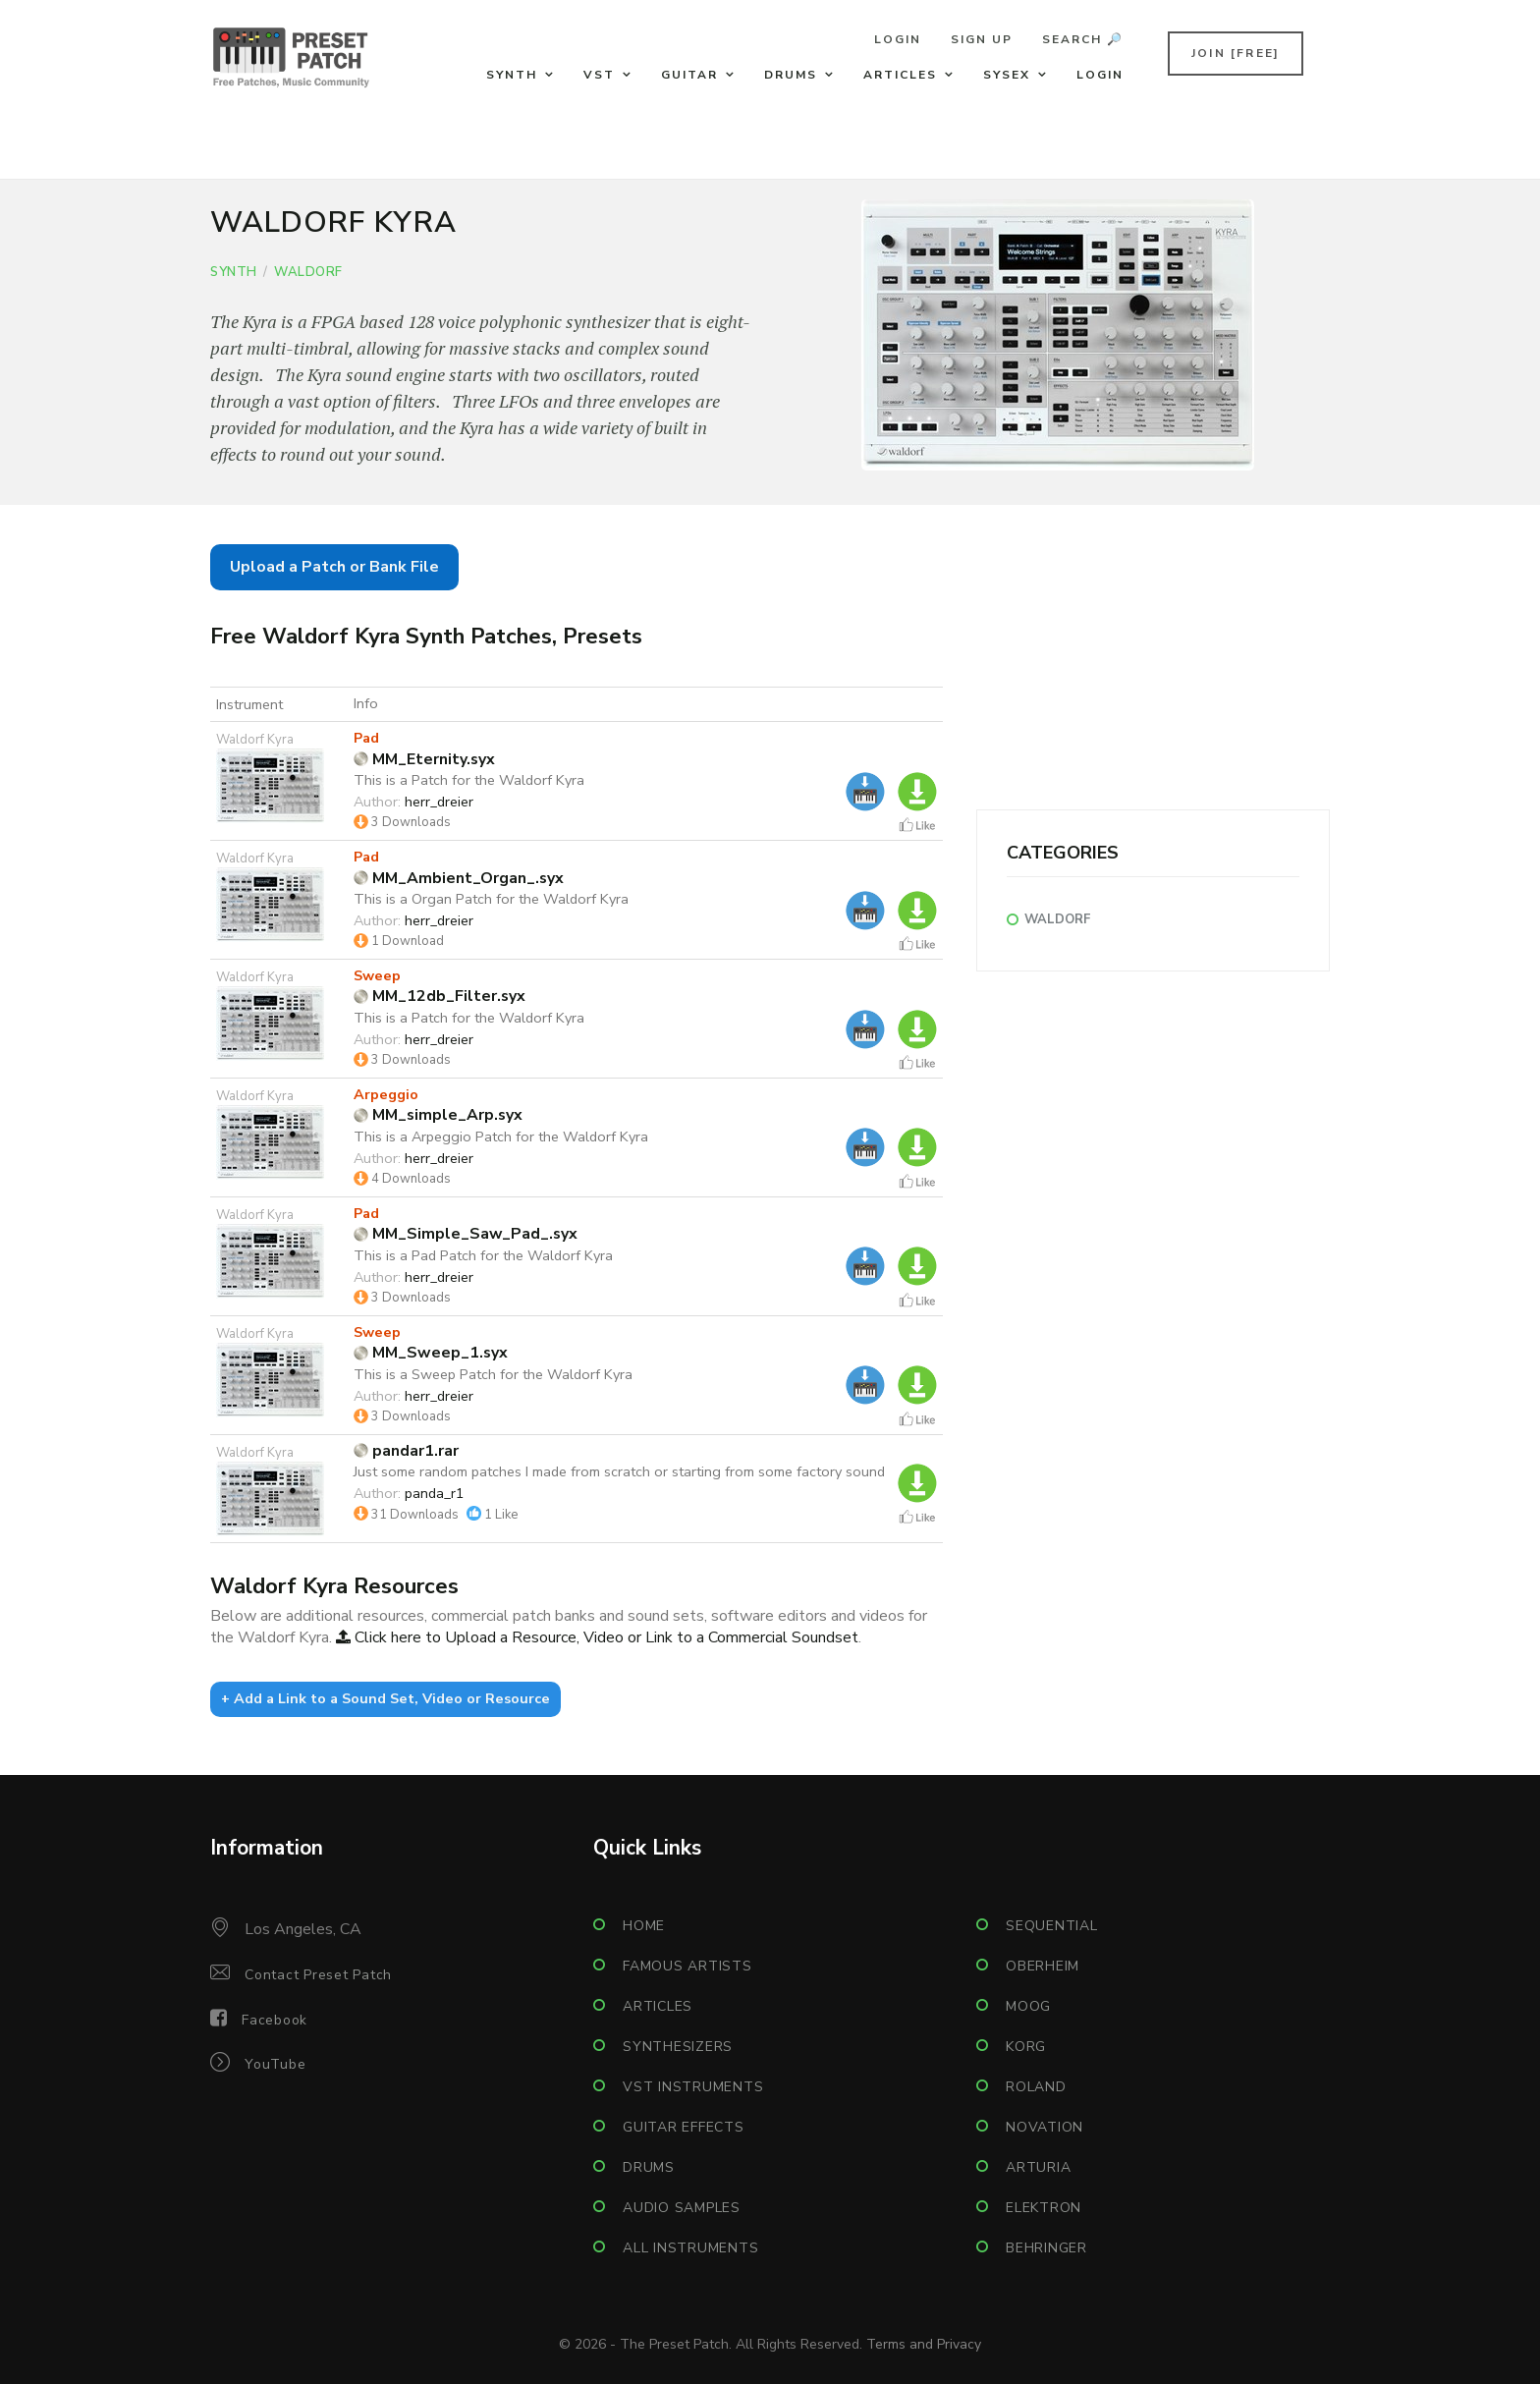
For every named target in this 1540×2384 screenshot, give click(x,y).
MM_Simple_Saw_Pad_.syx (466, 1234)
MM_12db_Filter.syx (439, 996)
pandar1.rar (406, 1451)
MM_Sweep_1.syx (431, 1352)
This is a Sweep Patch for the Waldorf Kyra (493, 1374)
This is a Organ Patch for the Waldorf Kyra (491, 899)
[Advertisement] (1153, 671)
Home (644, 1925)
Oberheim (1042, 1966)
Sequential (1052, 1925)
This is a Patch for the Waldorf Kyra (469, 780)
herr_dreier (439, 801)
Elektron (1043, 2207)
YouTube (275, 2064)
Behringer (1046, 2248)
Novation (1044, 2127)
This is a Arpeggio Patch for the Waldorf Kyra (501, 1136)
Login (897, 39)
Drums (790, 75)
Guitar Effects (683, 2127)
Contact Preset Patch (318, 1975)
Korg (1026, 2046)
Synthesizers (678, 2046)
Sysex (1006, 75)
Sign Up (982, 39)
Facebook (274, 2020)
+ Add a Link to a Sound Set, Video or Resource (385, 1698)
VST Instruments (693, 2087)
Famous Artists (687, 1966)
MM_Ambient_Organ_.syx (459, 878)
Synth (511, 75)
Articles (900, 75)
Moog (1028, 2006)
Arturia (1038, 2167)
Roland (1036, 2087)
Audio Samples (682, 2207)
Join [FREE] (1235, 53)
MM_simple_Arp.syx (438, 1115)
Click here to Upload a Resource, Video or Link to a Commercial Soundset (597, 1637)
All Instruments (690, 2248)
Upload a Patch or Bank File (334, 567)
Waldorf (308, 272)
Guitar (689, 75)
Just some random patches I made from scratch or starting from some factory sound (619, 1471)
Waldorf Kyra (255, 739)
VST (599, 75)
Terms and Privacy (923, 2344)
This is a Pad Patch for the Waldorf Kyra (483, 1255)
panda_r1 (435, 1493)
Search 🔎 (1083, 39)
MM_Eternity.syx (424, 759)
